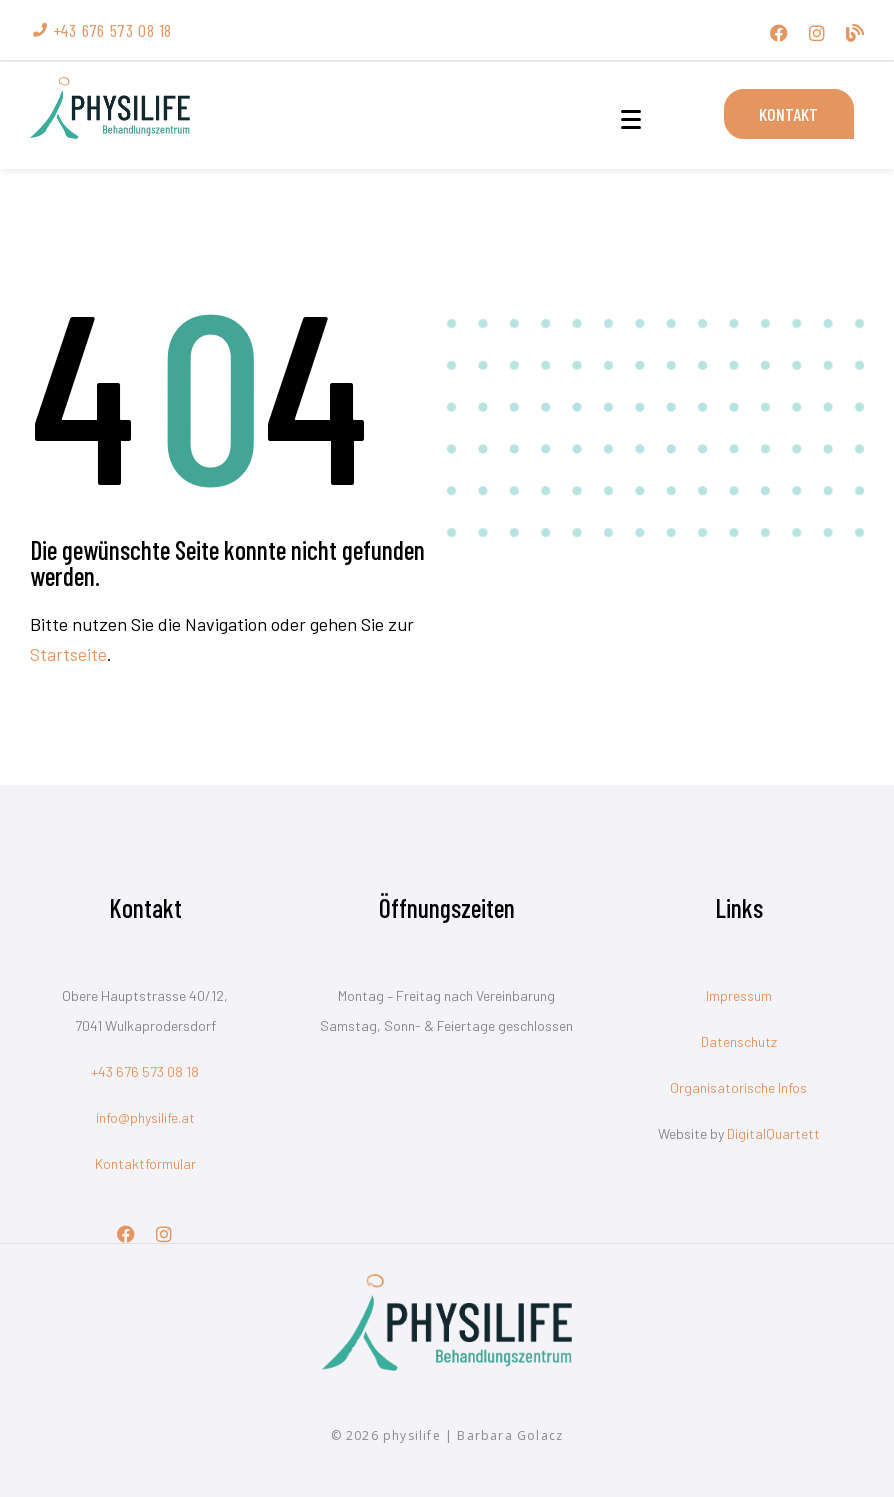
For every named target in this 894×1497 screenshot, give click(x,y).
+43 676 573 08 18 (145, 1071)
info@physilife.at (145, 1117)
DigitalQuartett (773, 1133)
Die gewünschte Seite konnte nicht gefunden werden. (227, 562)
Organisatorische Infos (738, 1087)
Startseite (68, 654)
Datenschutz (739, 1041)
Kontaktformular (145, 1163)
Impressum (739, 995)
